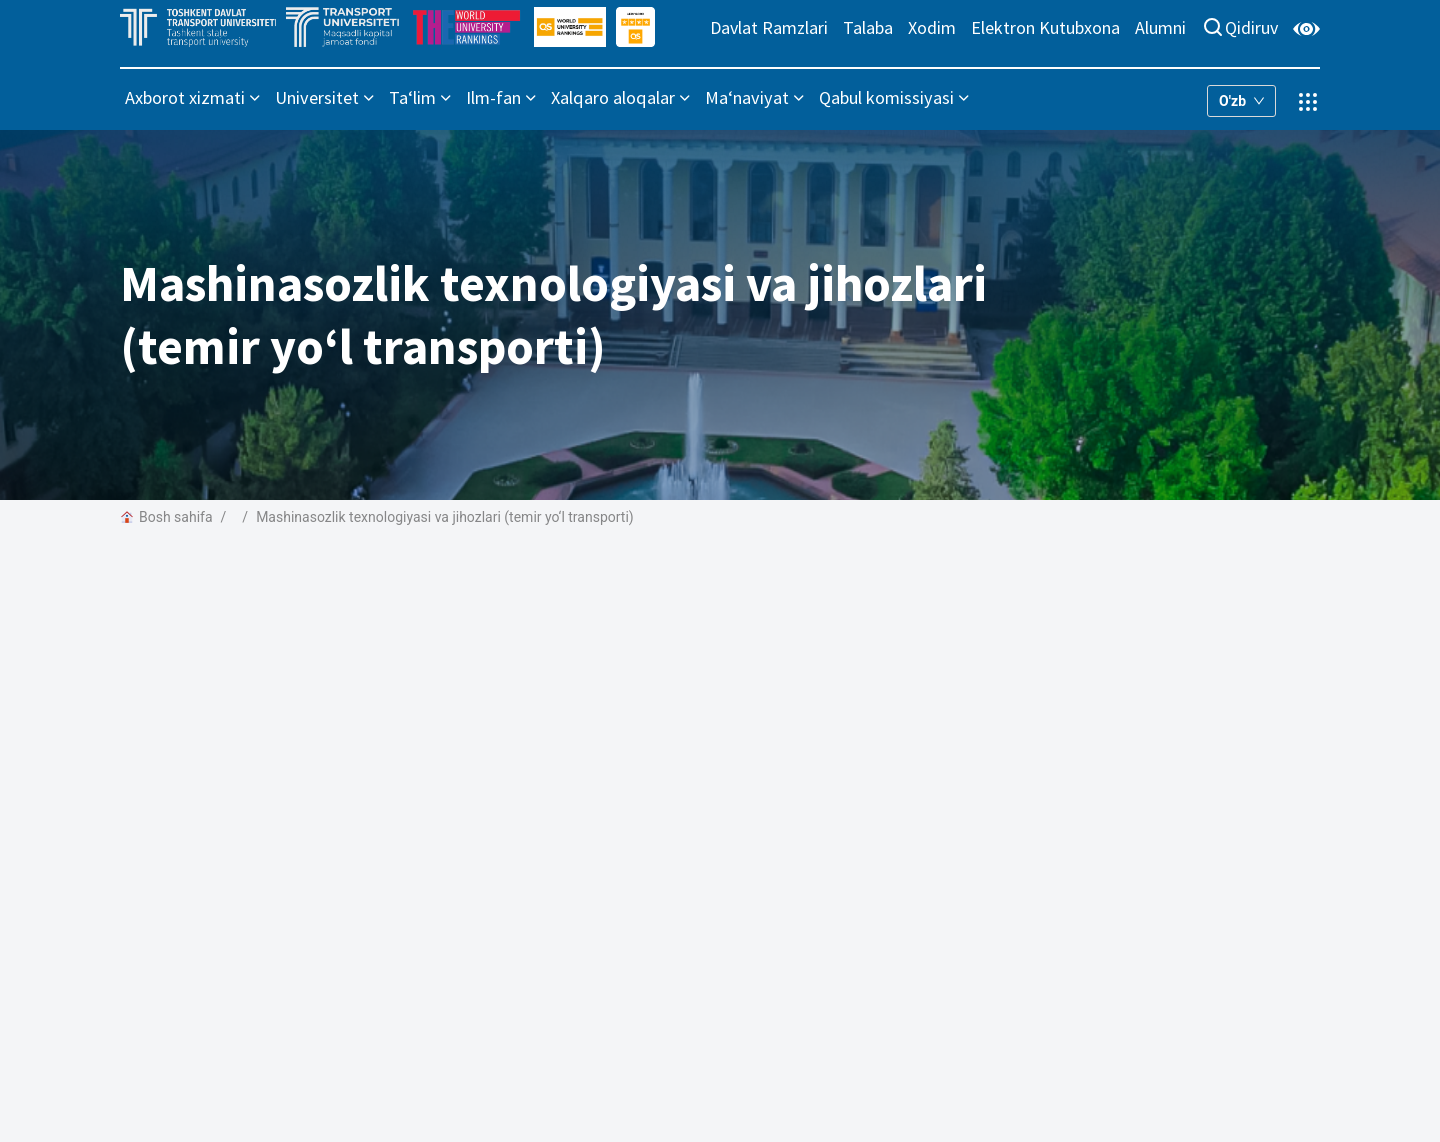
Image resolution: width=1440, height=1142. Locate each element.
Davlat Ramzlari (769, 27)
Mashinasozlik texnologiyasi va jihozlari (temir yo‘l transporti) (445, 517)
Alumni (1160, 27)
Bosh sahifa (166, 517)
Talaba (868, 27)
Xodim (932, 27)
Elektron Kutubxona (1045, 27)
